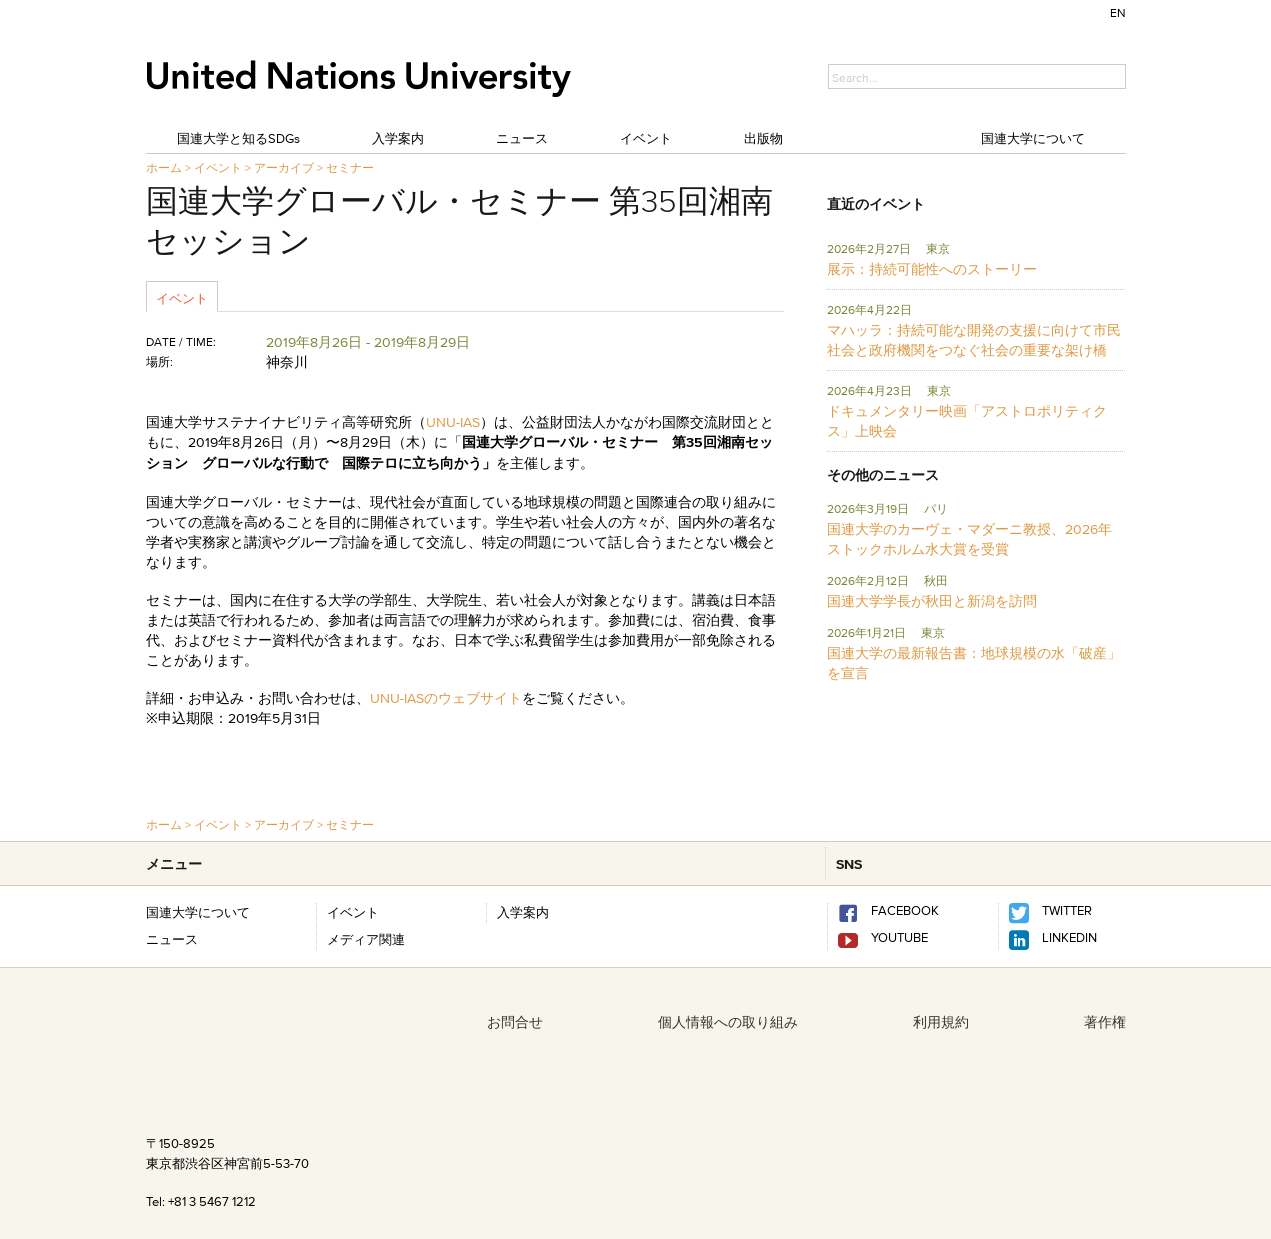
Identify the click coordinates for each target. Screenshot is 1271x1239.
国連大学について (1033, 138)
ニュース (522, 138)
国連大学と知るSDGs (238, 138)
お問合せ (515, 1022)
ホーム (164, 167)
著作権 (1105, 1022)
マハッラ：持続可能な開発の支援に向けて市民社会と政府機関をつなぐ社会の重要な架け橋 (974, 340)
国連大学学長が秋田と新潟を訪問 (932, 601)
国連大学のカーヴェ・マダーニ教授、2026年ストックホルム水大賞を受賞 (969, 539)
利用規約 (941, 1022)
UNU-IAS (453, 422)
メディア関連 (366, 939)
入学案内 (398, 138)
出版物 (763, 138)
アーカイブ (284, 167)
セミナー (350, 167)
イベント (646, 138)
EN (1118, 12)
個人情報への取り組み (728, 1022)
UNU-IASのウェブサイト (446, 698)
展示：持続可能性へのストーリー (932, 269)
